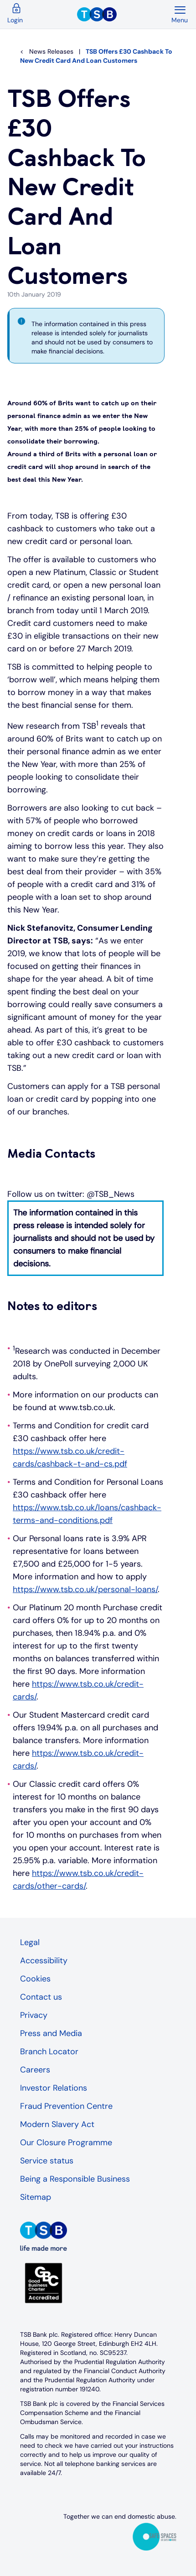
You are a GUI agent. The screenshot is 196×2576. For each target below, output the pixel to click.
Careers (35, 2069)
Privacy (33, 2015)
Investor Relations (53, 2087)
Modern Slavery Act (57, 2124)
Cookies (35, 1978)
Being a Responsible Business (75, 2178)
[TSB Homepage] (124, 14)
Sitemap (35, 2197)
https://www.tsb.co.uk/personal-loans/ (85, 1589)
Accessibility (43, 1960)
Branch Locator (49, 2051)
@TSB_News (110, 1194)
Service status (46, 2160)
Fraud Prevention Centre (66, 2106)
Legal (30, 1942)
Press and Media (51, 2033)
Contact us (41, 1996)
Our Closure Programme (66, 2142)
